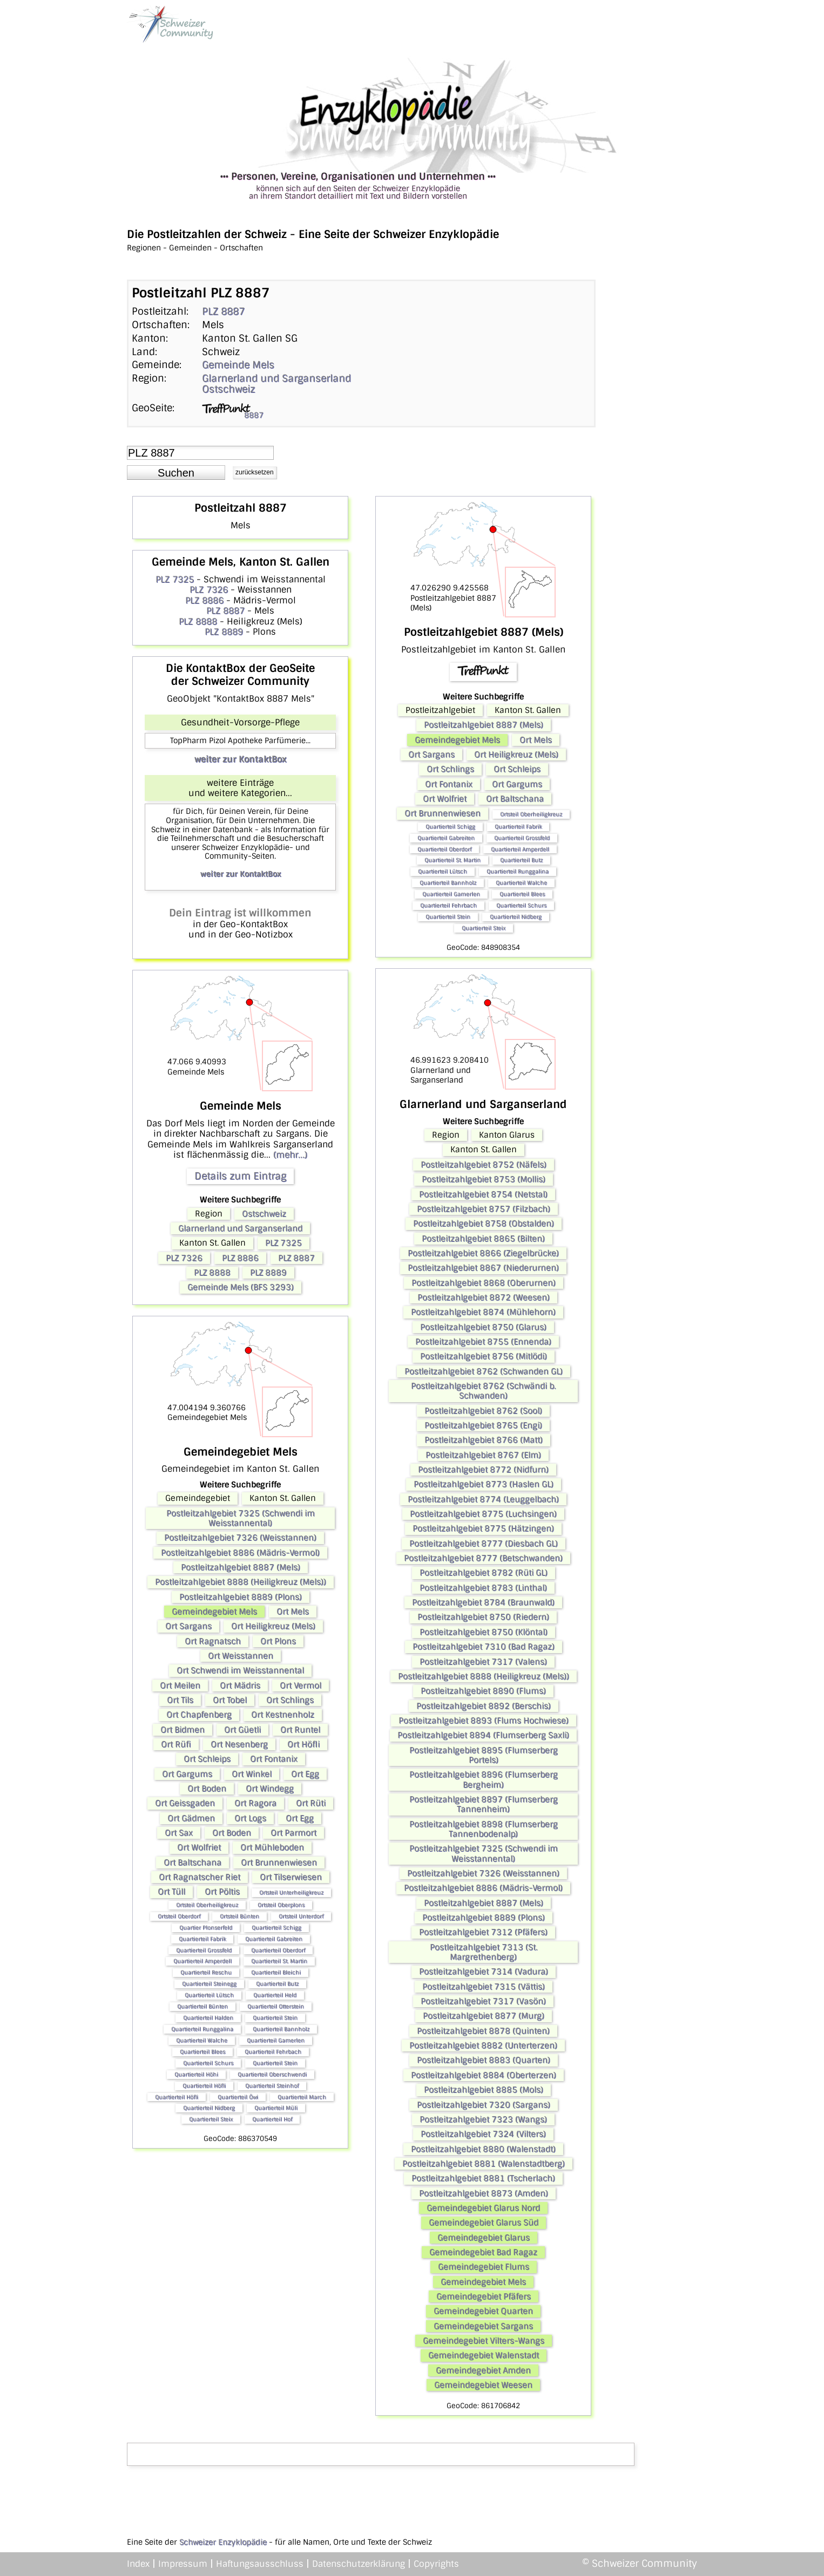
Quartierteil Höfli (204, 2085)
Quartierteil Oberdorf (278, 1950)
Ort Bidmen (182, 1729)
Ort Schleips (207, 1758)
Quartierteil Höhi (196, 2074)
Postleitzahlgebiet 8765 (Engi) (483, 1425)
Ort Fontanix (274, 1758)
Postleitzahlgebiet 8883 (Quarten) (483, 2060)
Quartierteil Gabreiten (273, 1938)
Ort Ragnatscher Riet (199, 1877)
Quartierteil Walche (201, 2040)
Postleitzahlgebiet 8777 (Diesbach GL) (483, 1543)
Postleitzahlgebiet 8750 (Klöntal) (484, 1632)
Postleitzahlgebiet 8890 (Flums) (483, 1690)
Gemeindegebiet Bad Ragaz (483, 2252)
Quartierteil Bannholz (281, 2029)
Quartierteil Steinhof (272, 2085)
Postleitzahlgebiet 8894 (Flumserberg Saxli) (483, 1735)
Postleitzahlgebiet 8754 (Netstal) (483, 1194)
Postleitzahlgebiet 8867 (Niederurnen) (483, 1267)
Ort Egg (305, 1774)
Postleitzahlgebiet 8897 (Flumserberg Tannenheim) (483, 1804)
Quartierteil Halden (208, 2017)
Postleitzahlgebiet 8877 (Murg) (483, 2015)
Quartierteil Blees (202, 2051)
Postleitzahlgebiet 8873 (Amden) (483, 2193)
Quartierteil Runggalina (202, 2029)
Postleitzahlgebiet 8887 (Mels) (240, 1567)
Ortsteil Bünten (239, 1916)
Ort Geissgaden (185, 1803)
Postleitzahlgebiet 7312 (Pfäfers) (483, 1932)
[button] (176, 472)
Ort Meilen (180, 1685)
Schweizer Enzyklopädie (223, 2542)
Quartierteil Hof (272, 2119)
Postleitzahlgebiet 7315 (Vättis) (483, 1986)
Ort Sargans (188, 1626)
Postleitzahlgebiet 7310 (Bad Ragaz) (484, 1646)
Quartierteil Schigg (276, 1927)
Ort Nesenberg (239, 1744)
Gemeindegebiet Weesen (483, 2385)
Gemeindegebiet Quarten (483, 2311)
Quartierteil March (302, 2097)
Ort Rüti (311, 1803)
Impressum (182, 2564)
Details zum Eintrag (240, 1176)
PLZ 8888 (198, 621)
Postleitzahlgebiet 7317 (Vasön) (483, 2001)
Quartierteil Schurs (208, 2063)
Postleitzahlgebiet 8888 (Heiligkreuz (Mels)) (240, 1581)
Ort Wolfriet (199, 1847)
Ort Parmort (293, 1832)
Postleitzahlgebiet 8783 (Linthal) (483, 1587)
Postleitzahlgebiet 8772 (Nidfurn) (483, 1469)
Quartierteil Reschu (206, 1972)
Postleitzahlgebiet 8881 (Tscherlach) (483, 2178)
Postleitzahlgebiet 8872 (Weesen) (483, 1297)
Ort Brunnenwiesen (279, 1862)
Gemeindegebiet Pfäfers (483, 2296)
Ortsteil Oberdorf (179, 1916)
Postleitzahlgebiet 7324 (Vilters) (483, 2134)
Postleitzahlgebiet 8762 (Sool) (483, 1410)
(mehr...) (290, 1154)
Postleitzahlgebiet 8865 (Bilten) (483, 1238)
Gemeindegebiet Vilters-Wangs (483, 2340)
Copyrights (436, 2564)
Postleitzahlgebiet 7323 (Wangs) (483, 2119)
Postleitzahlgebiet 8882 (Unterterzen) (483, 2045)
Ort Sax (179, 1832)
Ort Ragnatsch (213, 1641)
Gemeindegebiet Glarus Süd (483, 2222)
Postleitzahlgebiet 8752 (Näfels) (483, 1164)
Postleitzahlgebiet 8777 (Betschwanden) (483, 1558)
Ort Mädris (240, 1685)
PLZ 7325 (175, 579)
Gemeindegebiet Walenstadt (483, 2355)
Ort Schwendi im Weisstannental (240, 1670)
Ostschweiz (228, 389)
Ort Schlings (290, 1700)
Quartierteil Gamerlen (276, 2040)
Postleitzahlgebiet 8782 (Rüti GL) (484, 1572)
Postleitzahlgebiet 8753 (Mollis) (483, 1179)
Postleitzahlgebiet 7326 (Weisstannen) (240, 1537)
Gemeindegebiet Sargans (483, 2326)
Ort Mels (292, 1611)
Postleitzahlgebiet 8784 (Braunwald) (483, 1602)
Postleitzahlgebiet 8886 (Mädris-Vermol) (240, 1552)
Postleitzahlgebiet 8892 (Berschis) (483, 1706)
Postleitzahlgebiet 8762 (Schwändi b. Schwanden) (483, 1391)
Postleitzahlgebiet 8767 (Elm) (483, 1455)
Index (138, 2564)
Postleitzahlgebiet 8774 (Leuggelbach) (483, 1499)
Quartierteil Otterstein (275, 2006)
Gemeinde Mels (238, 364)
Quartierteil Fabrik (202, 1938)
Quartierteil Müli (276, 2107)
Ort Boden (206, 1788)
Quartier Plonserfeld (205, 1927)
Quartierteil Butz (277, 1983)
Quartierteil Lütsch (209, 1995)
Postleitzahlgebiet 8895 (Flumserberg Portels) (483, 1755)
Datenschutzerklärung (358, 2564)
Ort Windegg (270, 1788)
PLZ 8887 (223, 311)
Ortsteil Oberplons (281, 1904)
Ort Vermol (300, 1685)
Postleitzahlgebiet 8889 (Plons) (240, 1597)
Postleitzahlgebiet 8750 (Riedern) (483, 1617)
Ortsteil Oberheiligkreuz (207, 1904)
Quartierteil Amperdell (202, 1961)
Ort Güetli (242, 1729)
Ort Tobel (230, 1700)
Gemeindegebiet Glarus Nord (483, 2208)
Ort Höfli (303, 1744)
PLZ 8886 (204, 600)
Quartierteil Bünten (202, 2006)
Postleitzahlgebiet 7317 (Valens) (483, 1661)
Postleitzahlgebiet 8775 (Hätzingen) (483, 1528)
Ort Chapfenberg (199, 1714)
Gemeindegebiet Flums (483, 2266)
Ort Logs (250, 1818)
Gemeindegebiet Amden (483, 2370)
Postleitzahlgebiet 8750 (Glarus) (483, 1327)
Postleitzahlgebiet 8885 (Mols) (483, 2089)
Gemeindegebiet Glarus (483, 2237)
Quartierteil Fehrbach (273, 2051)
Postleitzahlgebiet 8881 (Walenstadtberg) (483, 2163)
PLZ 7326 (209, 589)
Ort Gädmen (191, 1818)
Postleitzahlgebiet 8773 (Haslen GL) (483, 1484)
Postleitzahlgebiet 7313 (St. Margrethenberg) (483, 1952)
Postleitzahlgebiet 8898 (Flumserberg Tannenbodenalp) (483, 1829)
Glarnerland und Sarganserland (276, 378)
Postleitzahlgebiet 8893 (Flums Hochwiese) (484, 1720)
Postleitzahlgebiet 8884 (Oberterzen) (483, 2075)
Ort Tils (180, 1700)
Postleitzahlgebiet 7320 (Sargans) (483, 2104)
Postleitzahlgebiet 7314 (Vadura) (483, 1971)
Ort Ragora (255, 1803)
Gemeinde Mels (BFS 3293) (240, 1287)
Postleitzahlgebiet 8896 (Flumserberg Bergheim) (483, 1779)
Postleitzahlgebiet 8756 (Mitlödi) (483, 1356)
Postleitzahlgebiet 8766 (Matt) (483, 1440)
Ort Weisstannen (240, 1655)
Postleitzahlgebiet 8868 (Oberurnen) (483, 1282)
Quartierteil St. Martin (279, 1961)
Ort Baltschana (192, 1862)
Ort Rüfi (176, 1744)
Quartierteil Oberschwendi (272, 2074)
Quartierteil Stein (275, 2017)
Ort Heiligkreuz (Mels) (273, 1626)
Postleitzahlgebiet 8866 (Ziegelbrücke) (483, 1253)
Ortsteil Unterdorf (301, 1916)
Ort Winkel (252, 1774)
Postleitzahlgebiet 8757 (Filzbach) (483, 1209)
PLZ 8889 (224, 631)
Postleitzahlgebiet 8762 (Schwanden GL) (483, 1371)
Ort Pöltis (222, 1891)
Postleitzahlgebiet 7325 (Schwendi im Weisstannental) (240, 1518)
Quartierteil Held (274, 1995)
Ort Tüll (171, 1891)
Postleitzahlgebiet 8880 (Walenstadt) (483, 2149)
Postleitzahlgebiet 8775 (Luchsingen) (483, 1513)
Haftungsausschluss (259, 2564)
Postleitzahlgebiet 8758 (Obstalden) (483, 1223)
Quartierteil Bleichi (276, 1972)
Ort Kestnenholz (282, 1714)
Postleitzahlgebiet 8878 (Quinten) (483, 2031)
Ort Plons (278, 1641)
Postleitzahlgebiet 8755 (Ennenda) (483, 1341)
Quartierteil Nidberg (209, 2107)
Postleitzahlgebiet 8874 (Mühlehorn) (483, 1312)
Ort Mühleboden (272, 1847)
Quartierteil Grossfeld (204, 1950)
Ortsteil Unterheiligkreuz (291, 1892)
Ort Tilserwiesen (291, 1877)
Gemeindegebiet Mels (214, 1611)
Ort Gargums (187, 1774)
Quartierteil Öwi (238, 2097)
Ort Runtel (300, 1729)
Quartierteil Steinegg (209, 1983)
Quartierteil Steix (211, 2119)
